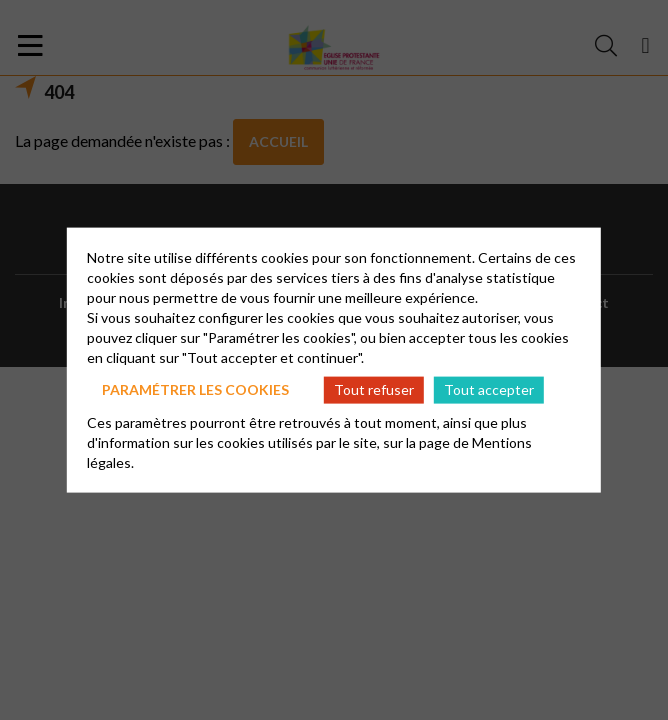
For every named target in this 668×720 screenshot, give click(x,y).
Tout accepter (489, 389)
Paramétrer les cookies (195, 389)
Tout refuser (374, 389)
